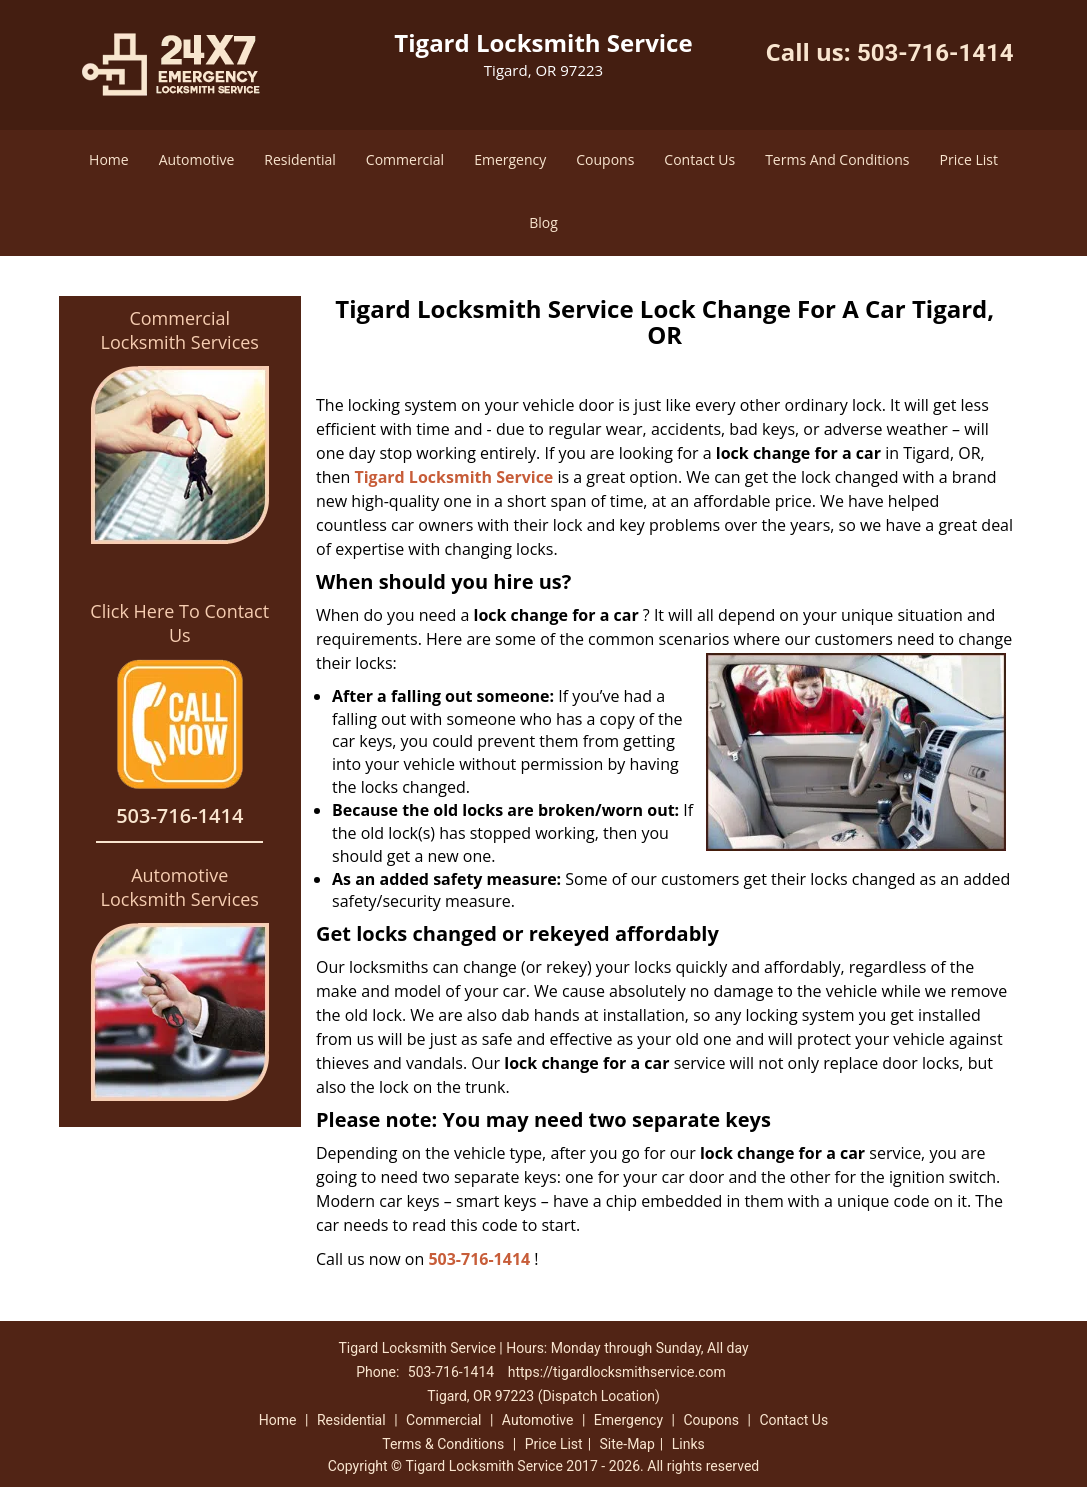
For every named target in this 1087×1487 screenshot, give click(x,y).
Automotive (197, 159)
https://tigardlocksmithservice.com (617, 1372)
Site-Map (627, 1444)
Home (109, 159)
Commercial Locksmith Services (180, 330)
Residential (300, 159)
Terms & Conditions (443, 1444)
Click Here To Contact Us (179, 623)
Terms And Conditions (837, 159)
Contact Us (699, 159)
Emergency (510, 159)
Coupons (605, 159)
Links (688, 1444)
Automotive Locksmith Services (180, 887)
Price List (969, 159)
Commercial (405, 159)
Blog (543, 222)
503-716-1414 (935, 53)
